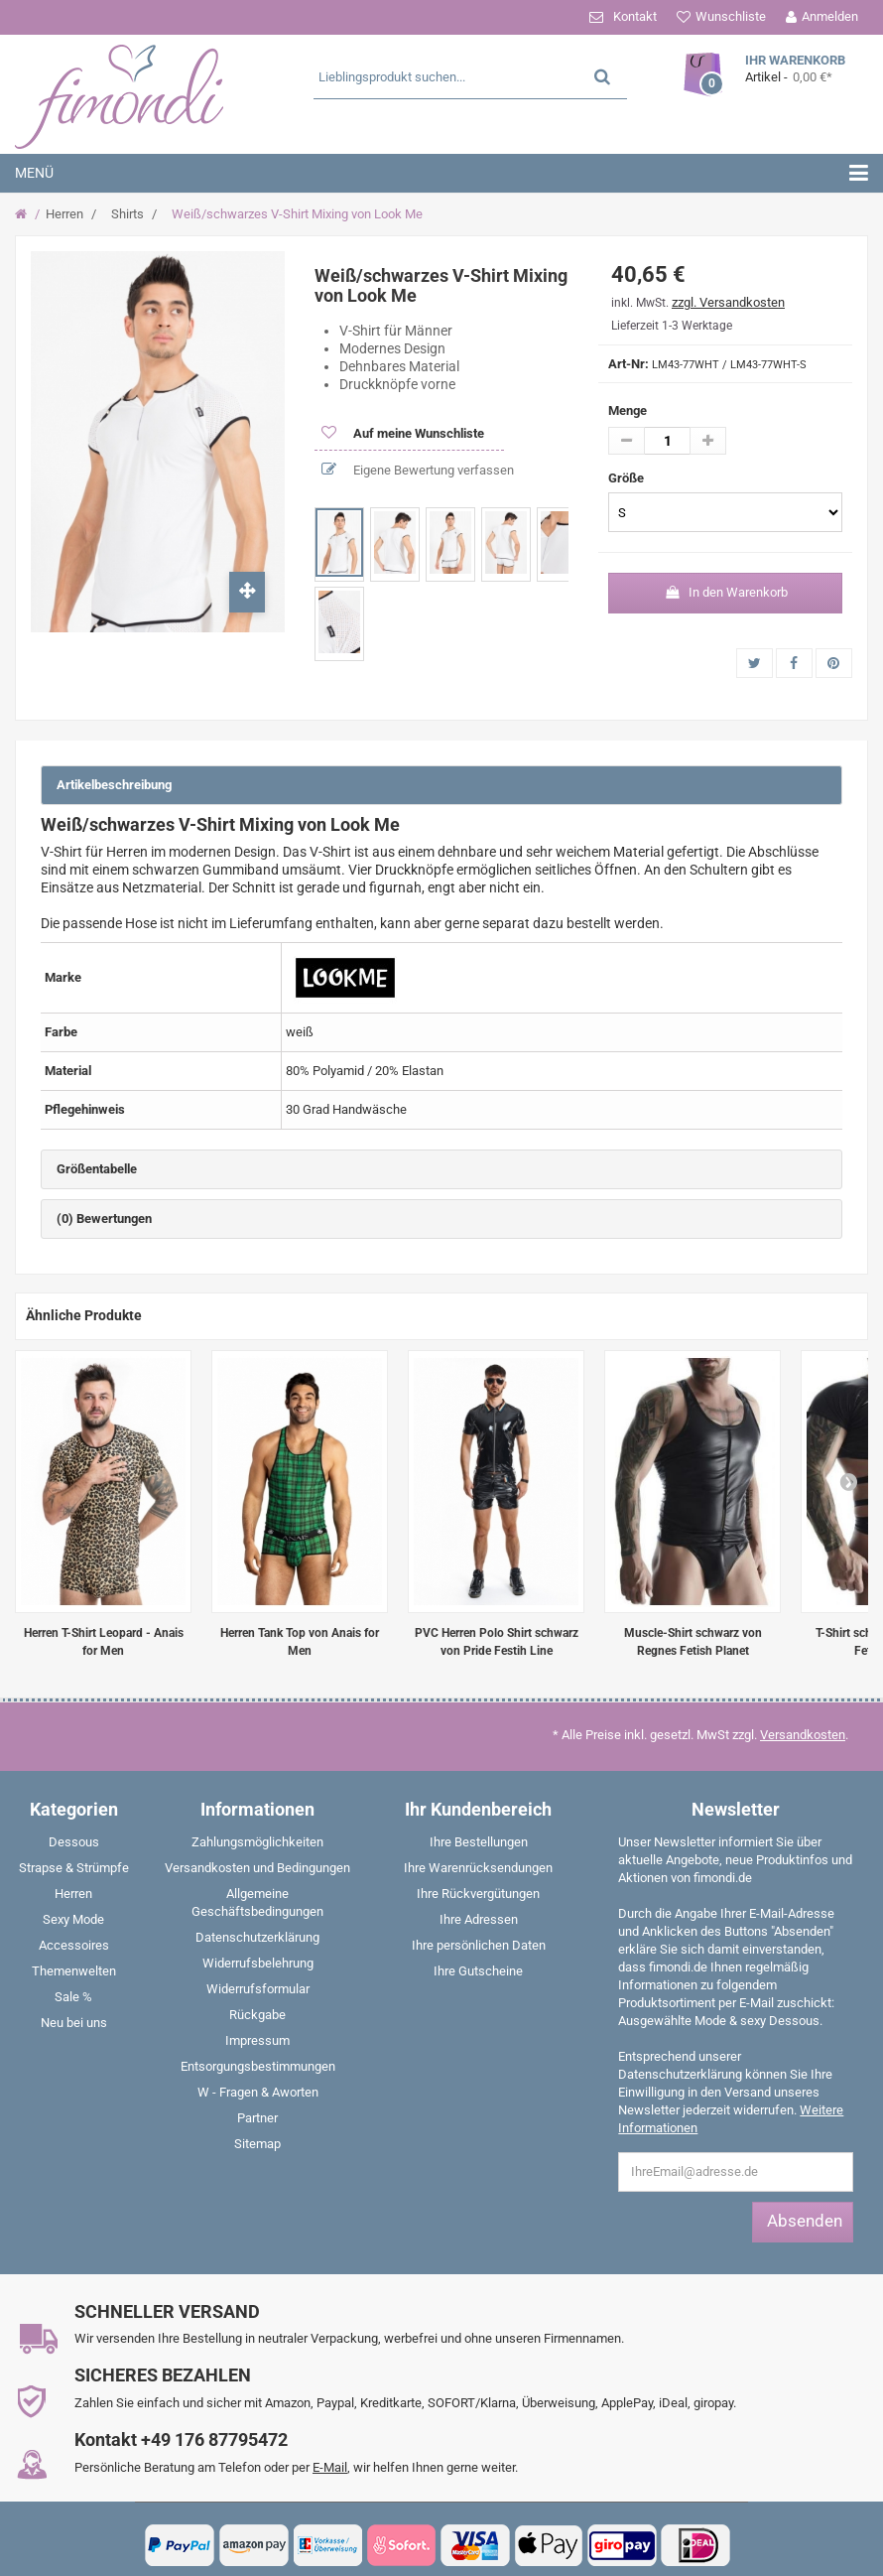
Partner (257, 2117)
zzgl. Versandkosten (728, 302)
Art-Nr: (628, 363)
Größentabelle (97, 1168)
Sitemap (257, 2143)
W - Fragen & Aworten (257, 2092)
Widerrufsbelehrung (258, 1963)
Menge (627, 410)
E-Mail (330, 2467)
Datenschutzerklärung (257, 1937)
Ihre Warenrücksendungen (478, 1867)
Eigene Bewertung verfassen (432, 470)
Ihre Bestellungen (479, 1841)
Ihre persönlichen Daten (479, 1945)
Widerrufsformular (258, 1988)
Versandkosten (802, 1734)
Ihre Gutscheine (478, 1971)
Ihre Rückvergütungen (478, 1893)
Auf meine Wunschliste (417, 433)
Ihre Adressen (479, 1919)
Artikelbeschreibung (114, 784)
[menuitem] (73, 1846)
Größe (627, 478)
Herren (64, 213)
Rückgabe (257, 2014)
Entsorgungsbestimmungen (258, 2066)
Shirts (127, 213)
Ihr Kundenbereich (478, 1809)
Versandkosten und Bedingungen (257, 1867)
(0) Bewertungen (104, 1218)
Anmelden (830, 16)
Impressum (257, 2040)
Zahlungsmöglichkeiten (257, 1841)
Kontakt (635, 16)
